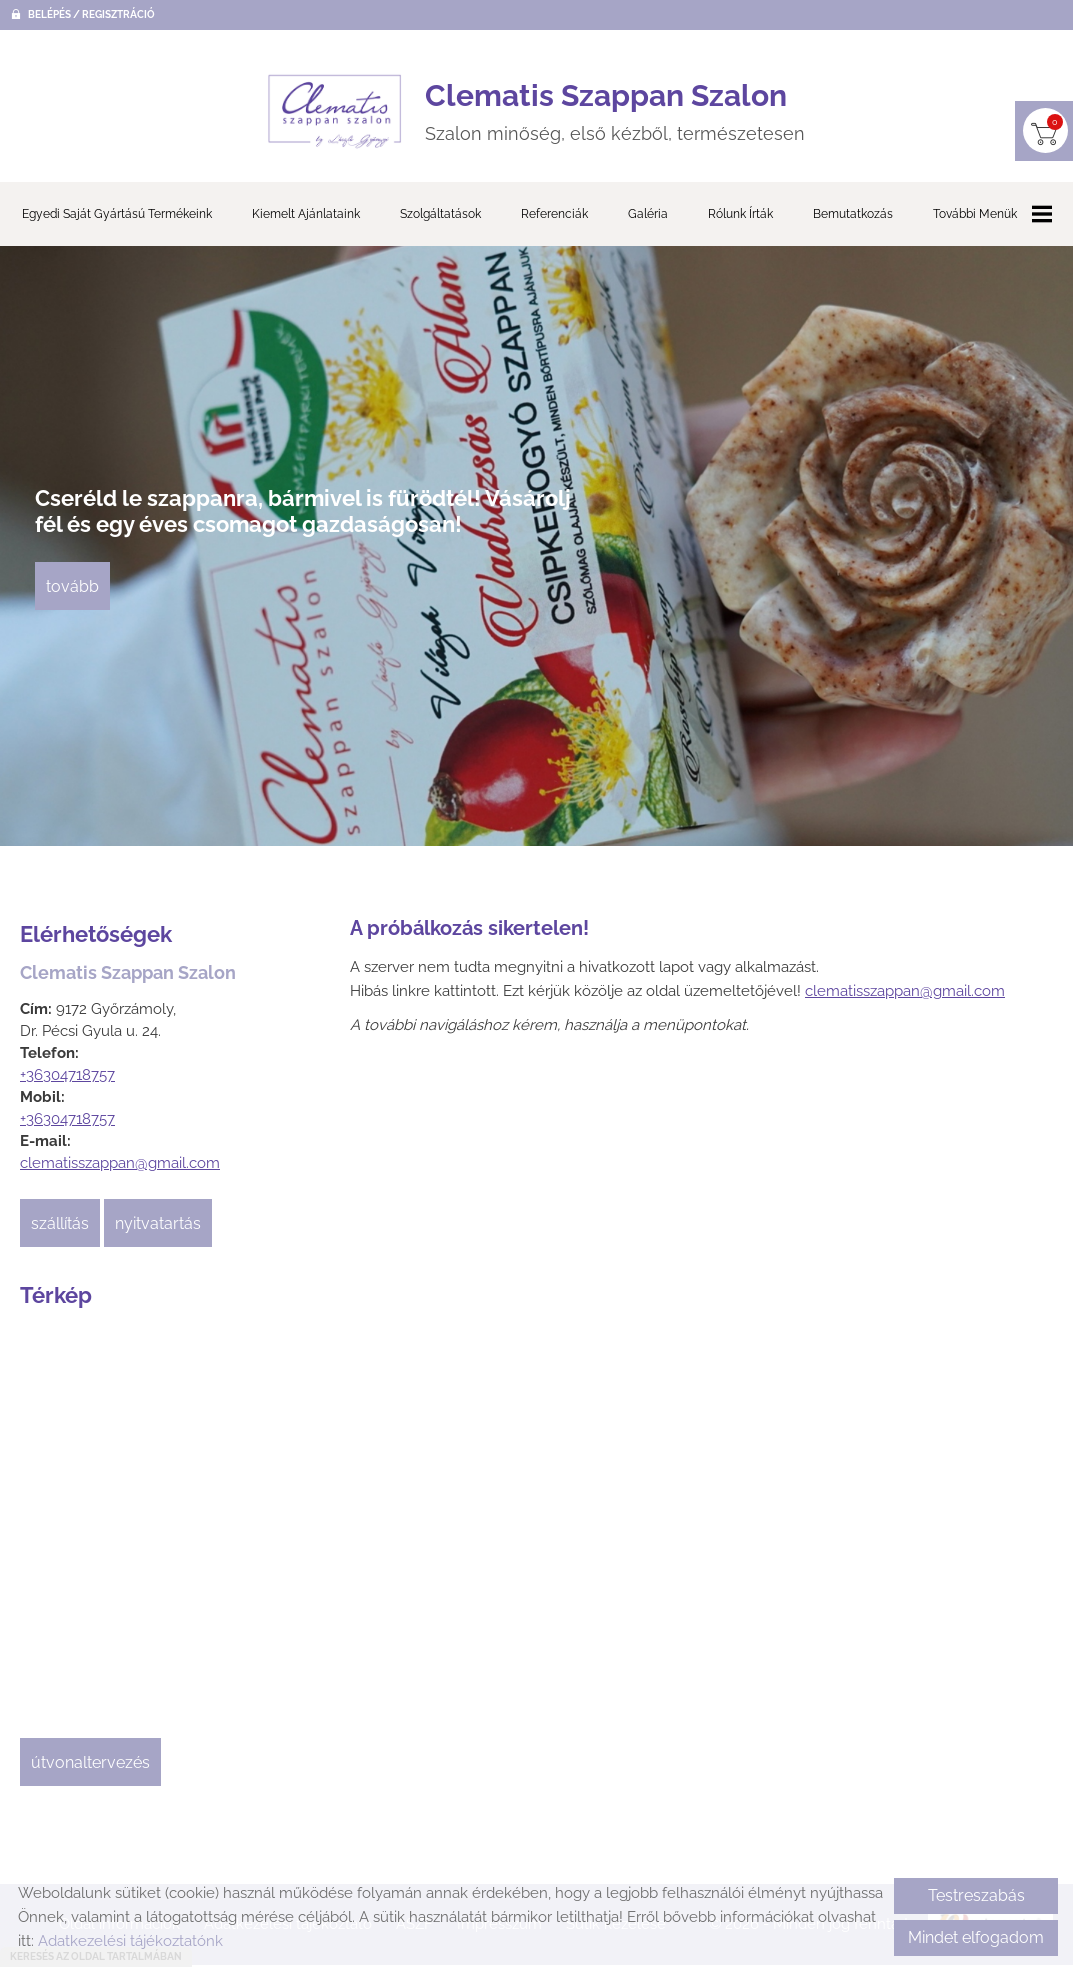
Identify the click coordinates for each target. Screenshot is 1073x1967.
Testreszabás (976, 1895)
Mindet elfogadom (976, 1937)
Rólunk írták (740, 223)
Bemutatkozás (853, 223)
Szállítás (60, 1232)
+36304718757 (67, 1084)
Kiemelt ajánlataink (306, 223)
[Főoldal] (317, 116)
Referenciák (554, 223)
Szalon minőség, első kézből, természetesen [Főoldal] (618, 115)
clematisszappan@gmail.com (120, 1172)
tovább (77, 604)
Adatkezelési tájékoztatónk (130, 1941)
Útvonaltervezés (90, 1771)
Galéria (648, 223)
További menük (992, 223)
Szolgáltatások (440, 223)
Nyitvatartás (158, 1232)
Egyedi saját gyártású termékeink (117, 223)
